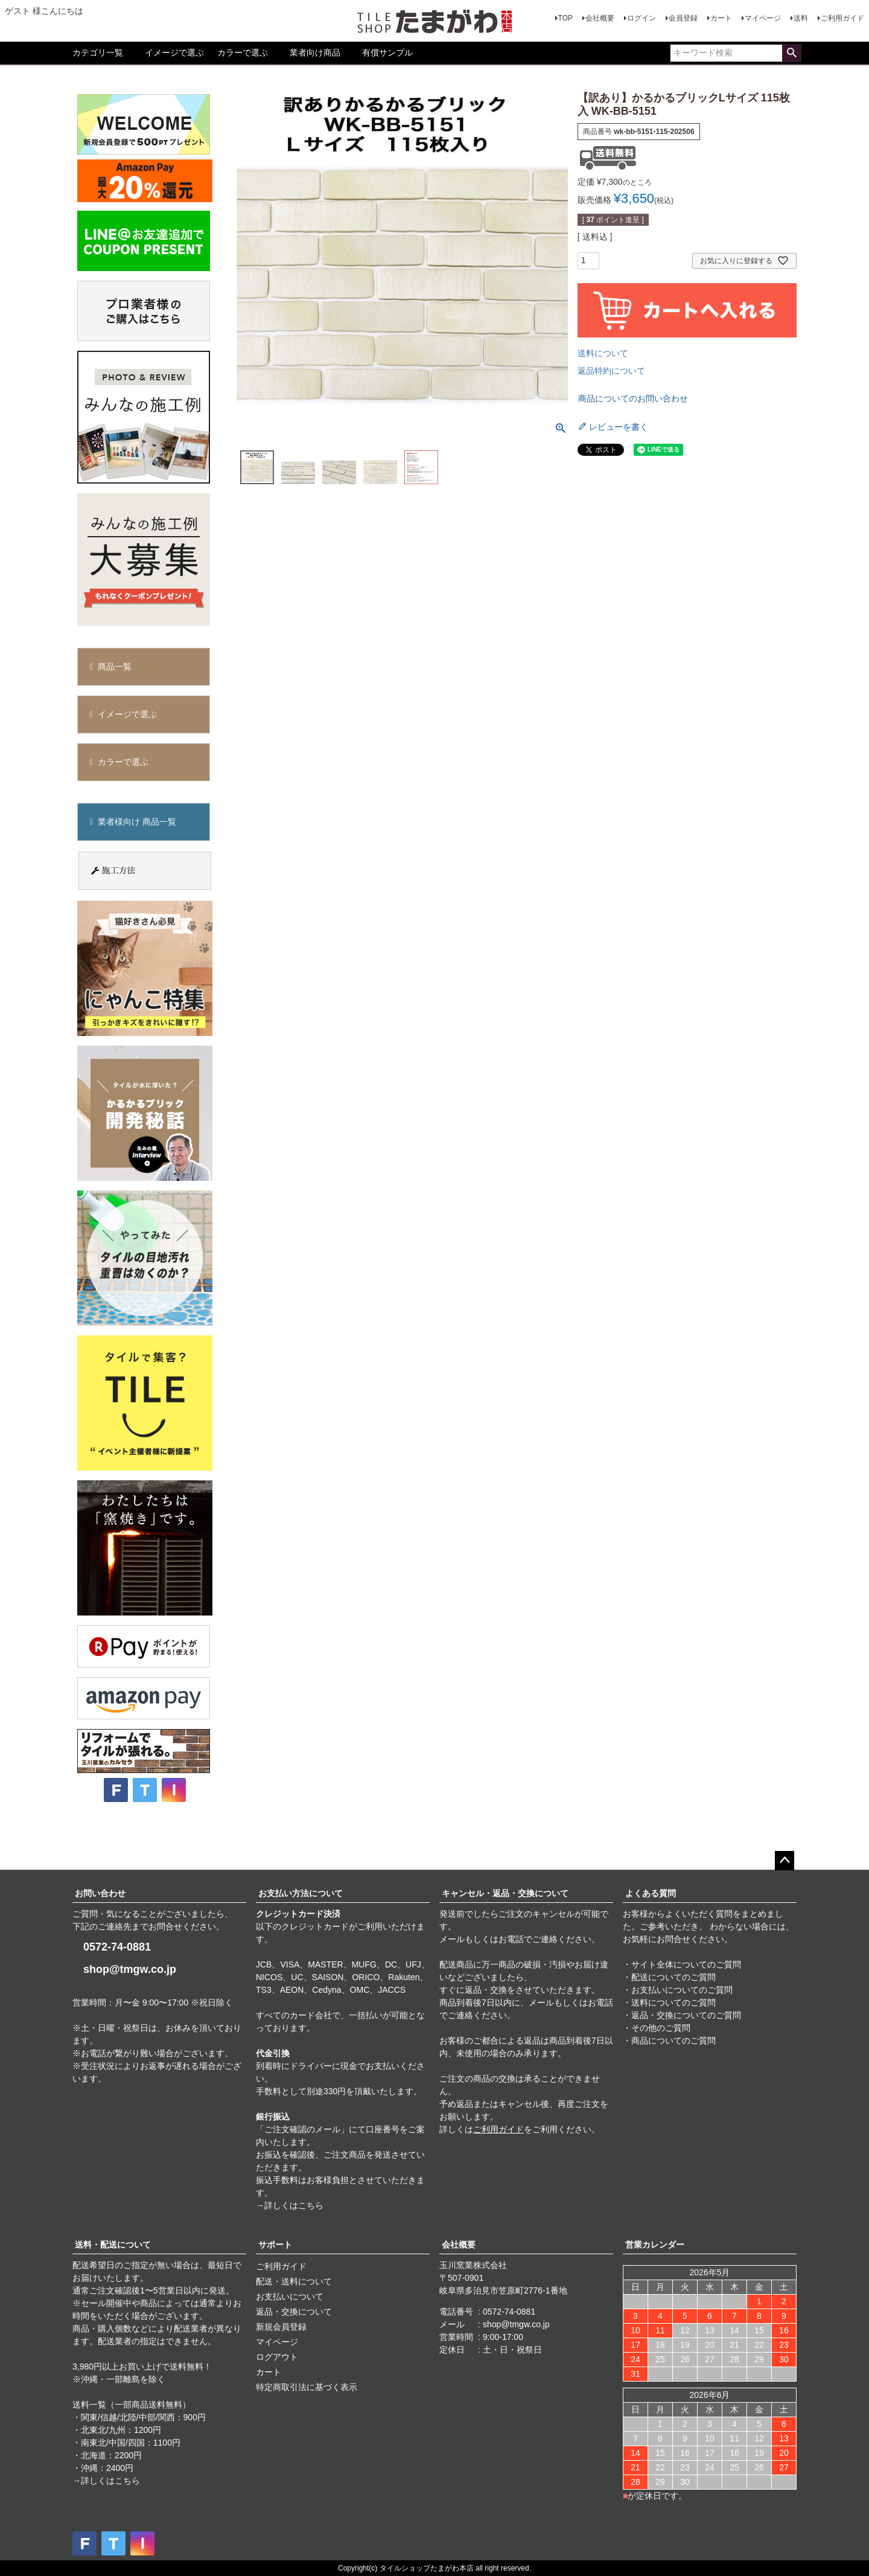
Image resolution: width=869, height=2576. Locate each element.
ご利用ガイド (842, 18)
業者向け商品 (315, 52)
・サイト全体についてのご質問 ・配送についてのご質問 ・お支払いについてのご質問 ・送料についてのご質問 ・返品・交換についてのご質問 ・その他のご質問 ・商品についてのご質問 (682, 2002)
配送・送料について (294, 2281)
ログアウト (277, 2357)
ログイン (641, 18)
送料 (801, 18)
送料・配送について (113, 2244)
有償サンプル (387, 52)
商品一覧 (115, 666)
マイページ (763, 18)
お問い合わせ (100, 1893)
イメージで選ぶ (174, 52)
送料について (603, 353)
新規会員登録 (281, 2327)
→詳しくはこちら (289, 2205)
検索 (791, 53)
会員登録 (683, 18)
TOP (565, 18)
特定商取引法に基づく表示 (306, 2387)
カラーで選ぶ (242, 52)
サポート (275, 2244)
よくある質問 (650, 1893)
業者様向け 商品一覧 (137, 821)
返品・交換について (294, 2311)
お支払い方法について (300, 1893)
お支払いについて (289, 2296)
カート (721, 18)
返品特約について (611, 371)
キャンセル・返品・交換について (505, 1893)
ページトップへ (784, 1860)
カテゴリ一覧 (97, 52)
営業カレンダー (654, 2244)
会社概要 (599, 18)
